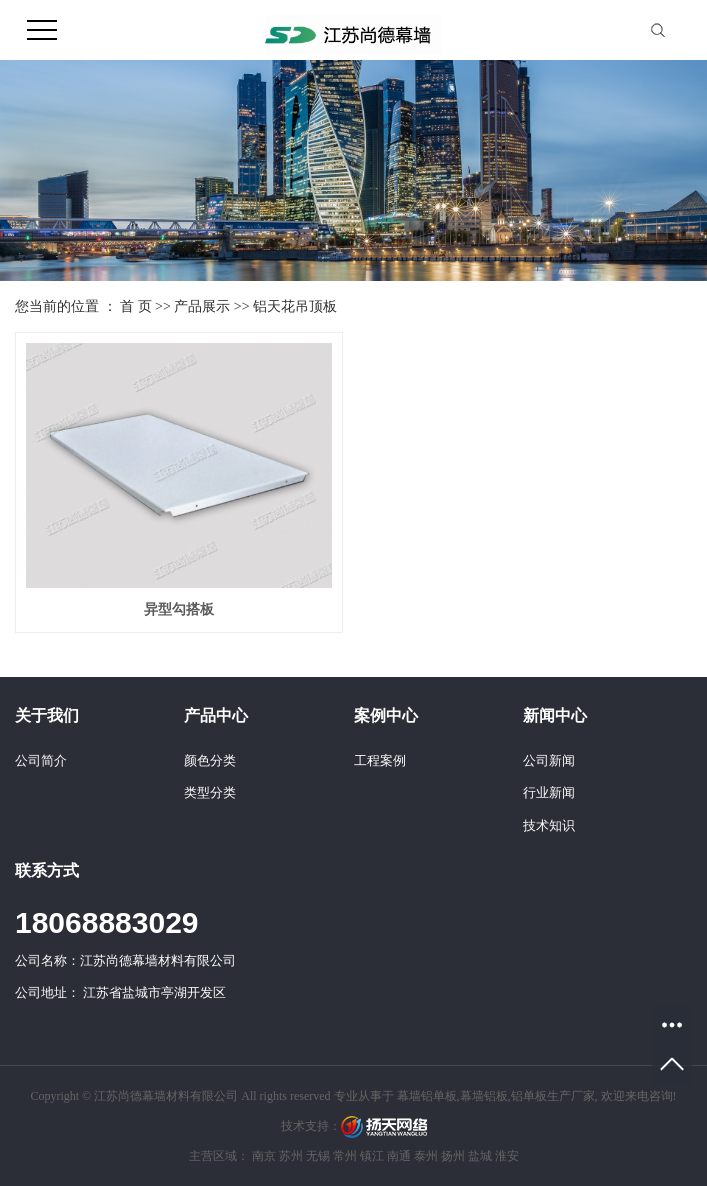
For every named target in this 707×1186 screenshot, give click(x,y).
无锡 (318, 1156)
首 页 (136, 306)
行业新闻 (549, 792)
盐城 (480, 1156)
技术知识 (549, 825)
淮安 (507, 1156)
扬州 (453, 1156)
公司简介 (41, 760)
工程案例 (380, 760)
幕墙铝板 (484, 1096)
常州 (345, 1156)
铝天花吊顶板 (295, 306)
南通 (399, 1156)
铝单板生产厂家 (553, 1096)
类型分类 (210, 792)
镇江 (372, 1156)
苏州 (291, 1156)
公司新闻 (549, 760)
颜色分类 (210, 760)
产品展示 (202, 306)
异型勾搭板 (179, 609)
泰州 (426, 1156)
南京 (264, 1156)
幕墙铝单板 (427, 1096)
